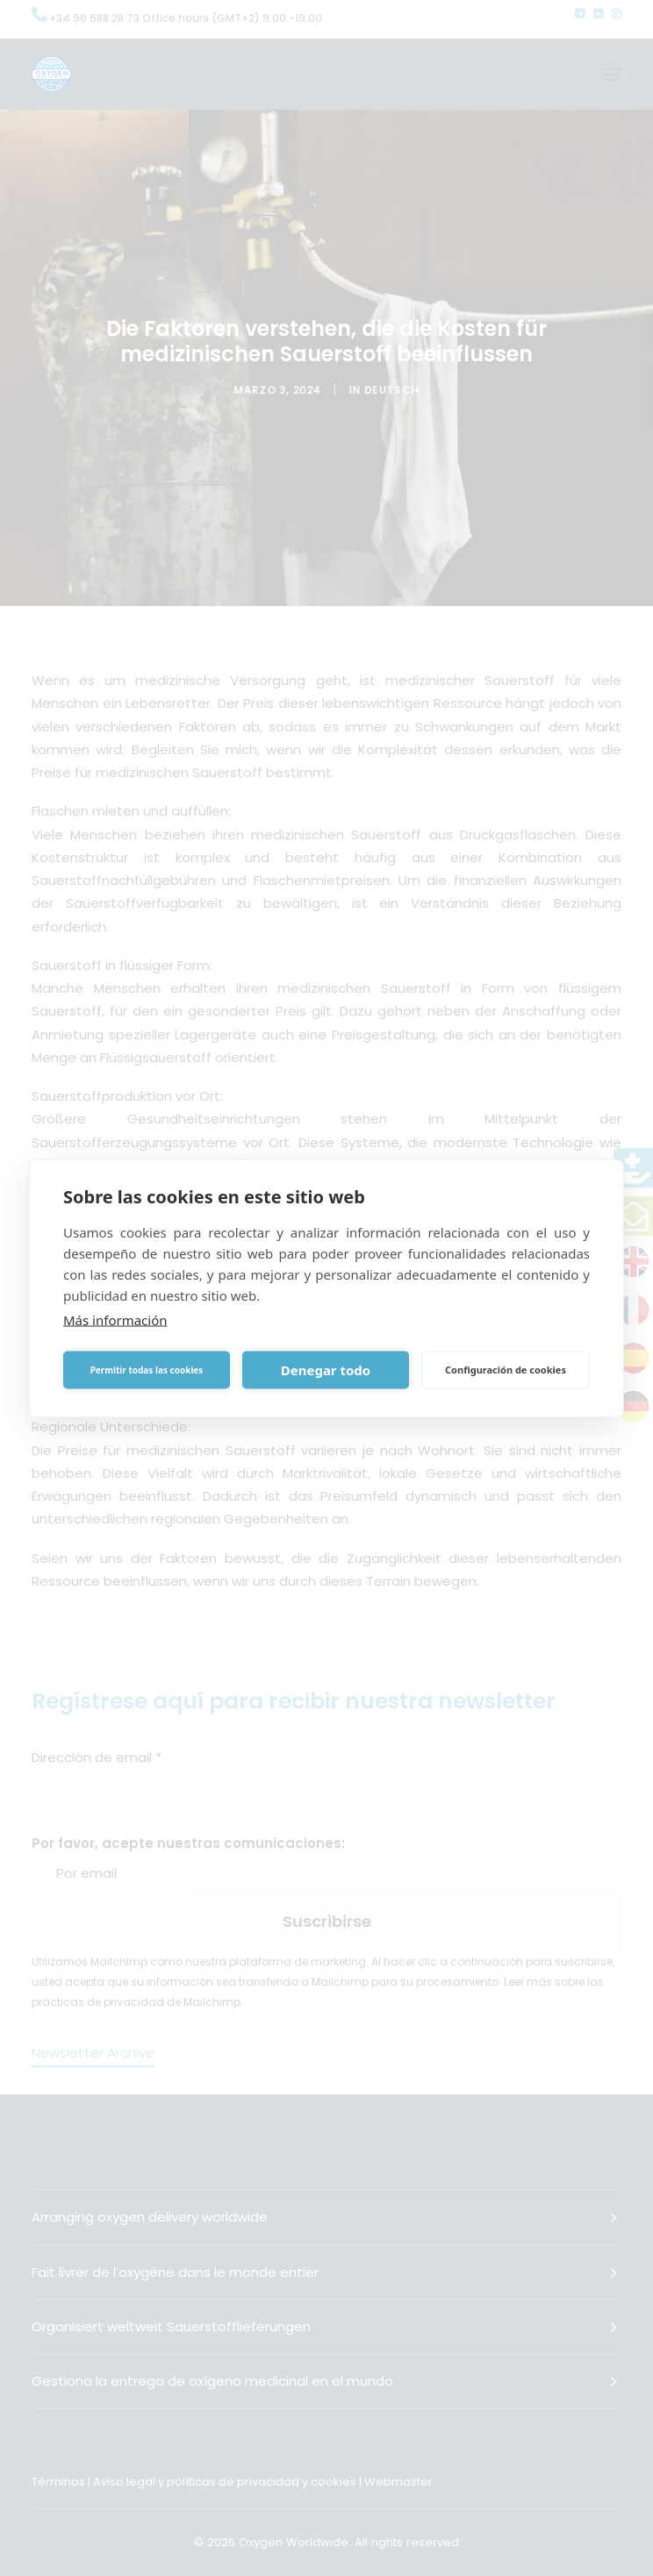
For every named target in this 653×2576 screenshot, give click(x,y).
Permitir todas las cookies (147, 1370)
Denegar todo (325, 1370)
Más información (115, 1319)
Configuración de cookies (505, 1369)
